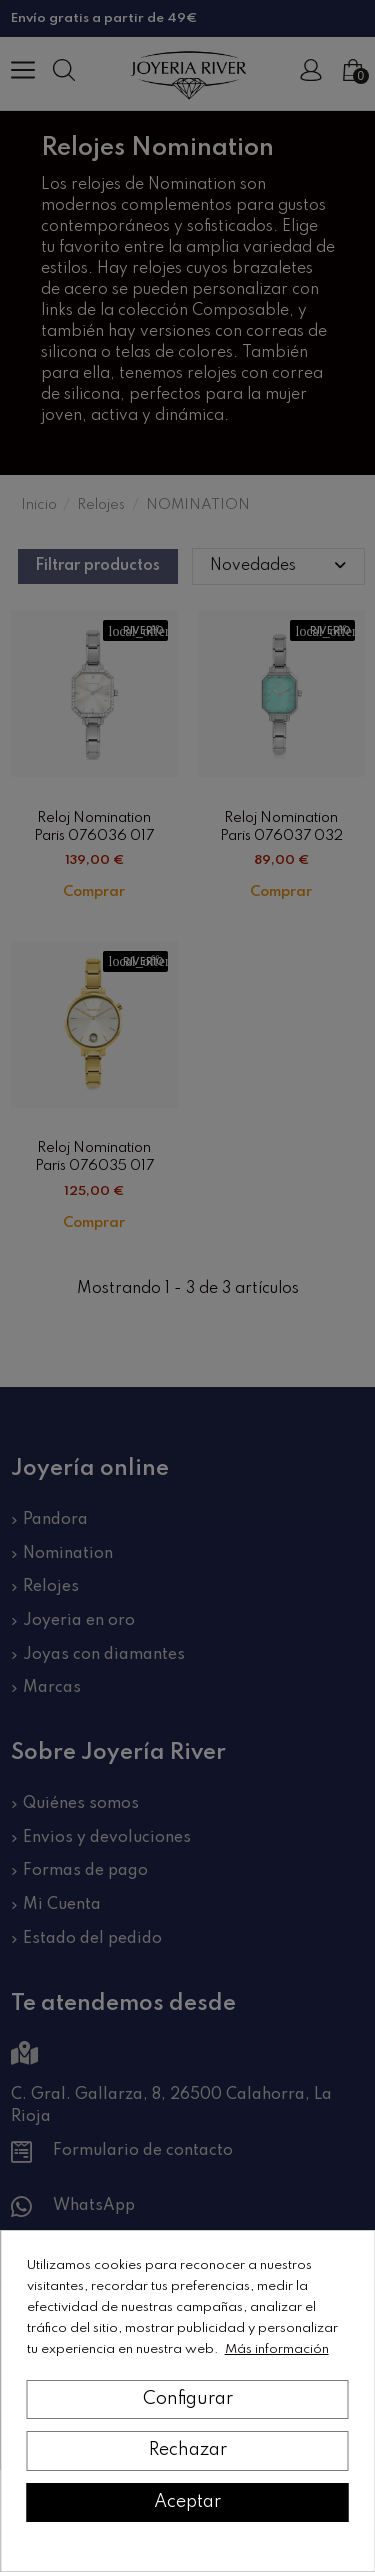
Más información (277, 2349)
